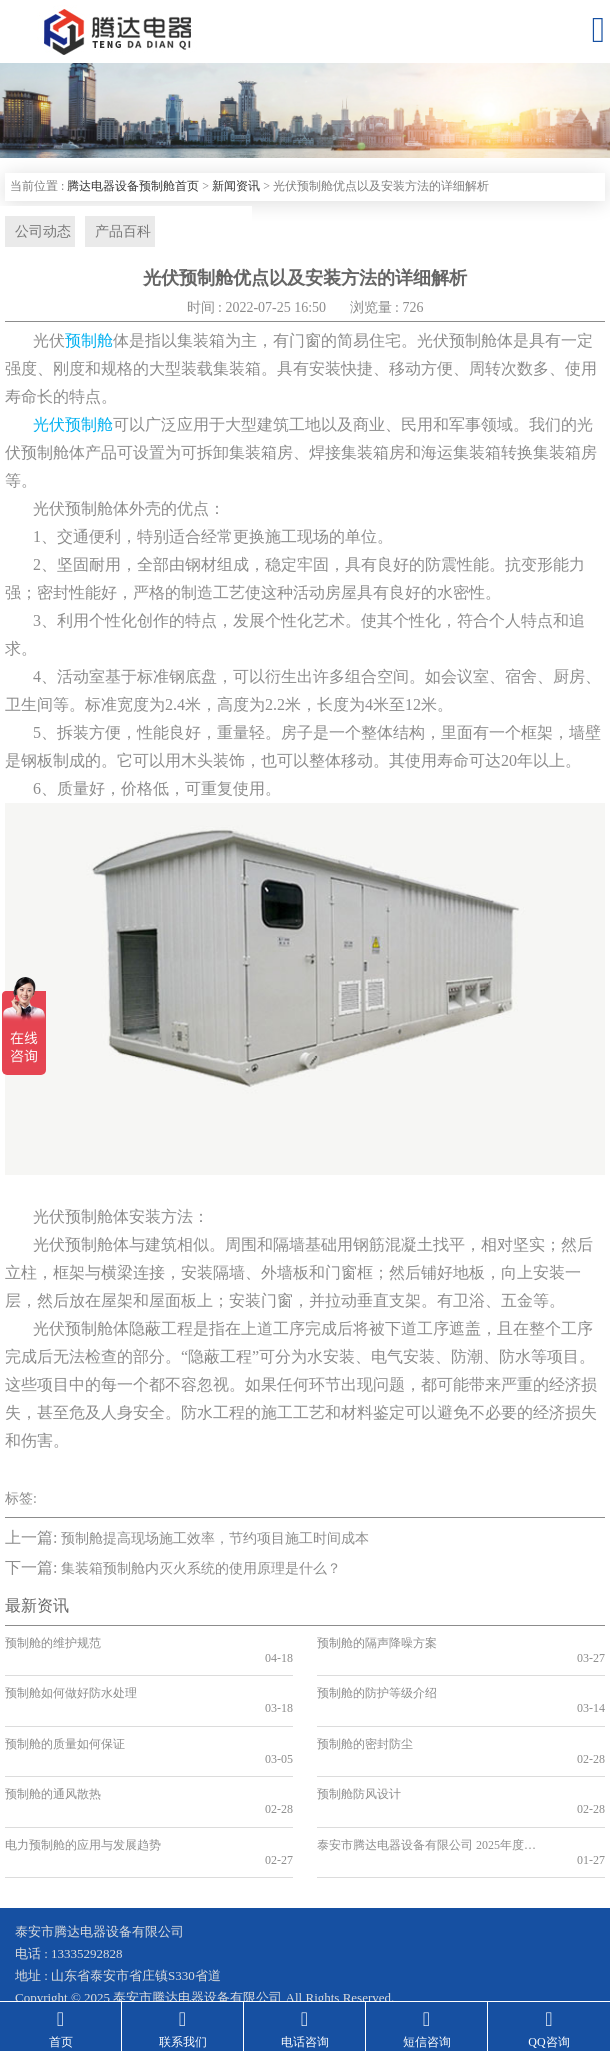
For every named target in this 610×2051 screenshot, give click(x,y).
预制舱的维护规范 (53, 1646)
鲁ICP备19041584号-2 (76, 1950)
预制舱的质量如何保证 (65, 1718)
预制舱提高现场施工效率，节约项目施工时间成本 (215, 1541)
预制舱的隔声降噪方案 (377, 1646)
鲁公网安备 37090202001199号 (254, 1950)
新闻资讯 (236, 186)
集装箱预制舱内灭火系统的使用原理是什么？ (201, 1571)
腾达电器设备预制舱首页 (133, 186)
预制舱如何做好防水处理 (71, 1682)
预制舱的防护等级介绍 (377, 1682)
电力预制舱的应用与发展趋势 (83, 1789)
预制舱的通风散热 (53, 1753)
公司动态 (38, 232)
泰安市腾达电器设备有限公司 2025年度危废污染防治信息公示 (425, 1789)
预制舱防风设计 (359, 1753)
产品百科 (114, 232)
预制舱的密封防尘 (365, 1718)
